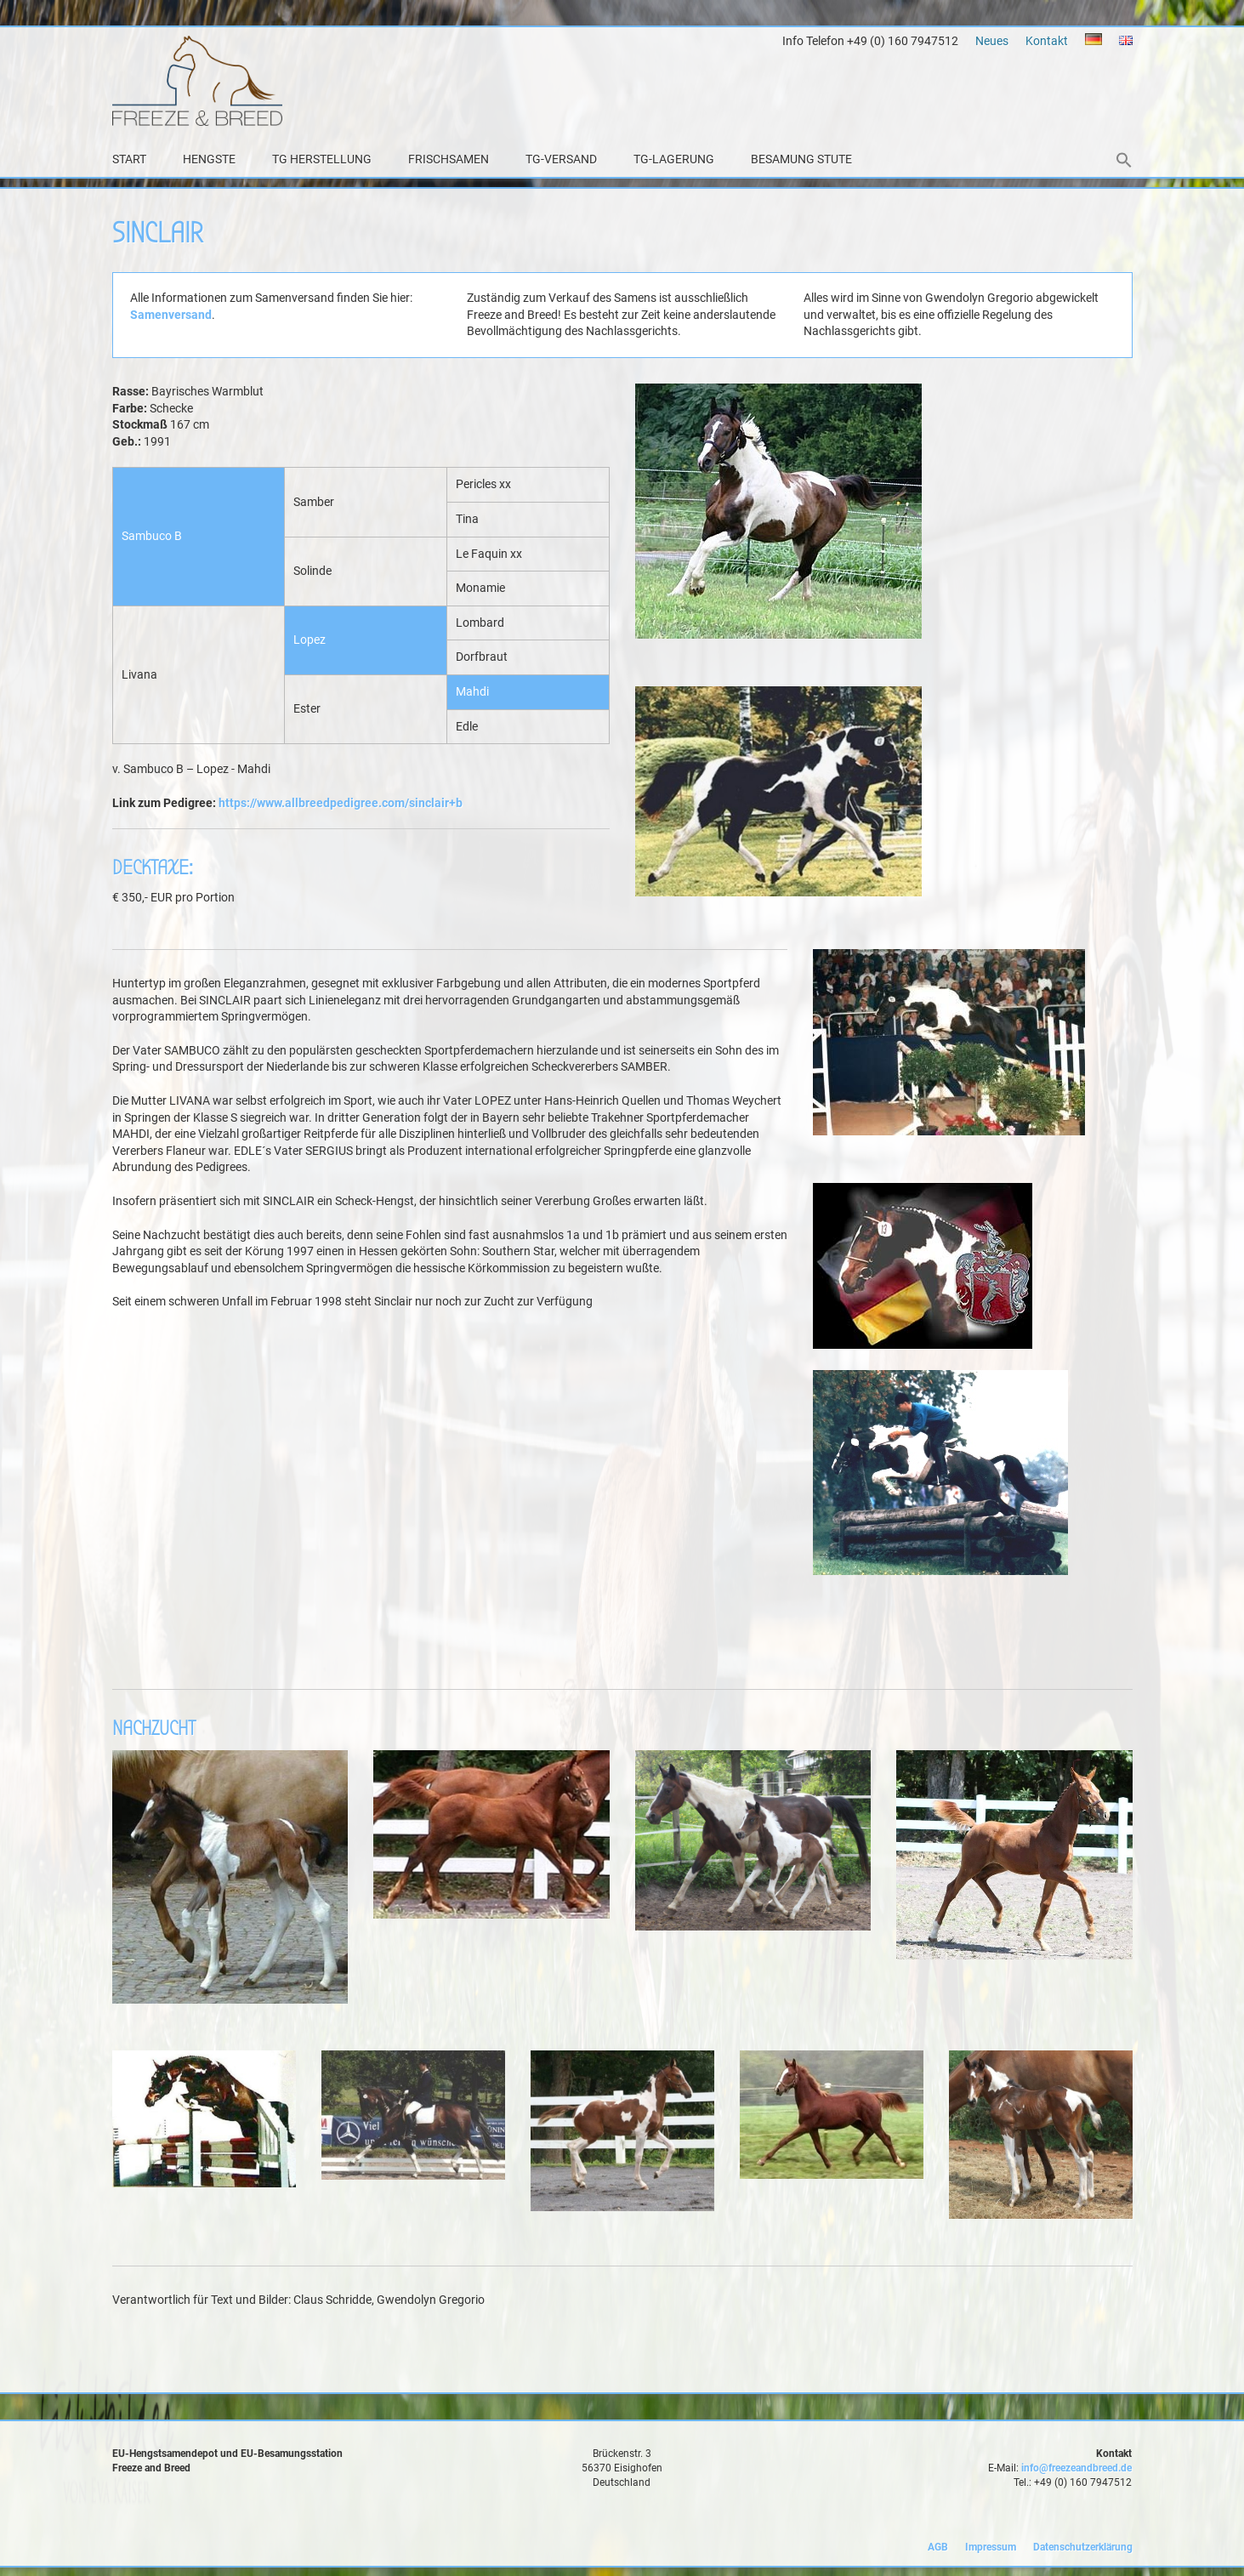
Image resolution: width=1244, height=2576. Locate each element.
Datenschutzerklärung (1083, 2547)
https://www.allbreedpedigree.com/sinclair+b (341, 803)
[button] (1124, 161)
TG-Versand (561, 159)
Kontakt (1046, 41)
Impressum (990, 2547)
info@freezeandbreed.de (1076, 2468)
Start (129, 159)
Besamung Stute (801, 159)
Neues (991, 41)
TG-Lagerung (673, 159)
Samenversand (171, 314)
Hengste (209, 159)
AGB (938, 2547)
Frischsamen (448, 159)
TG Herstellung (322, 159)
